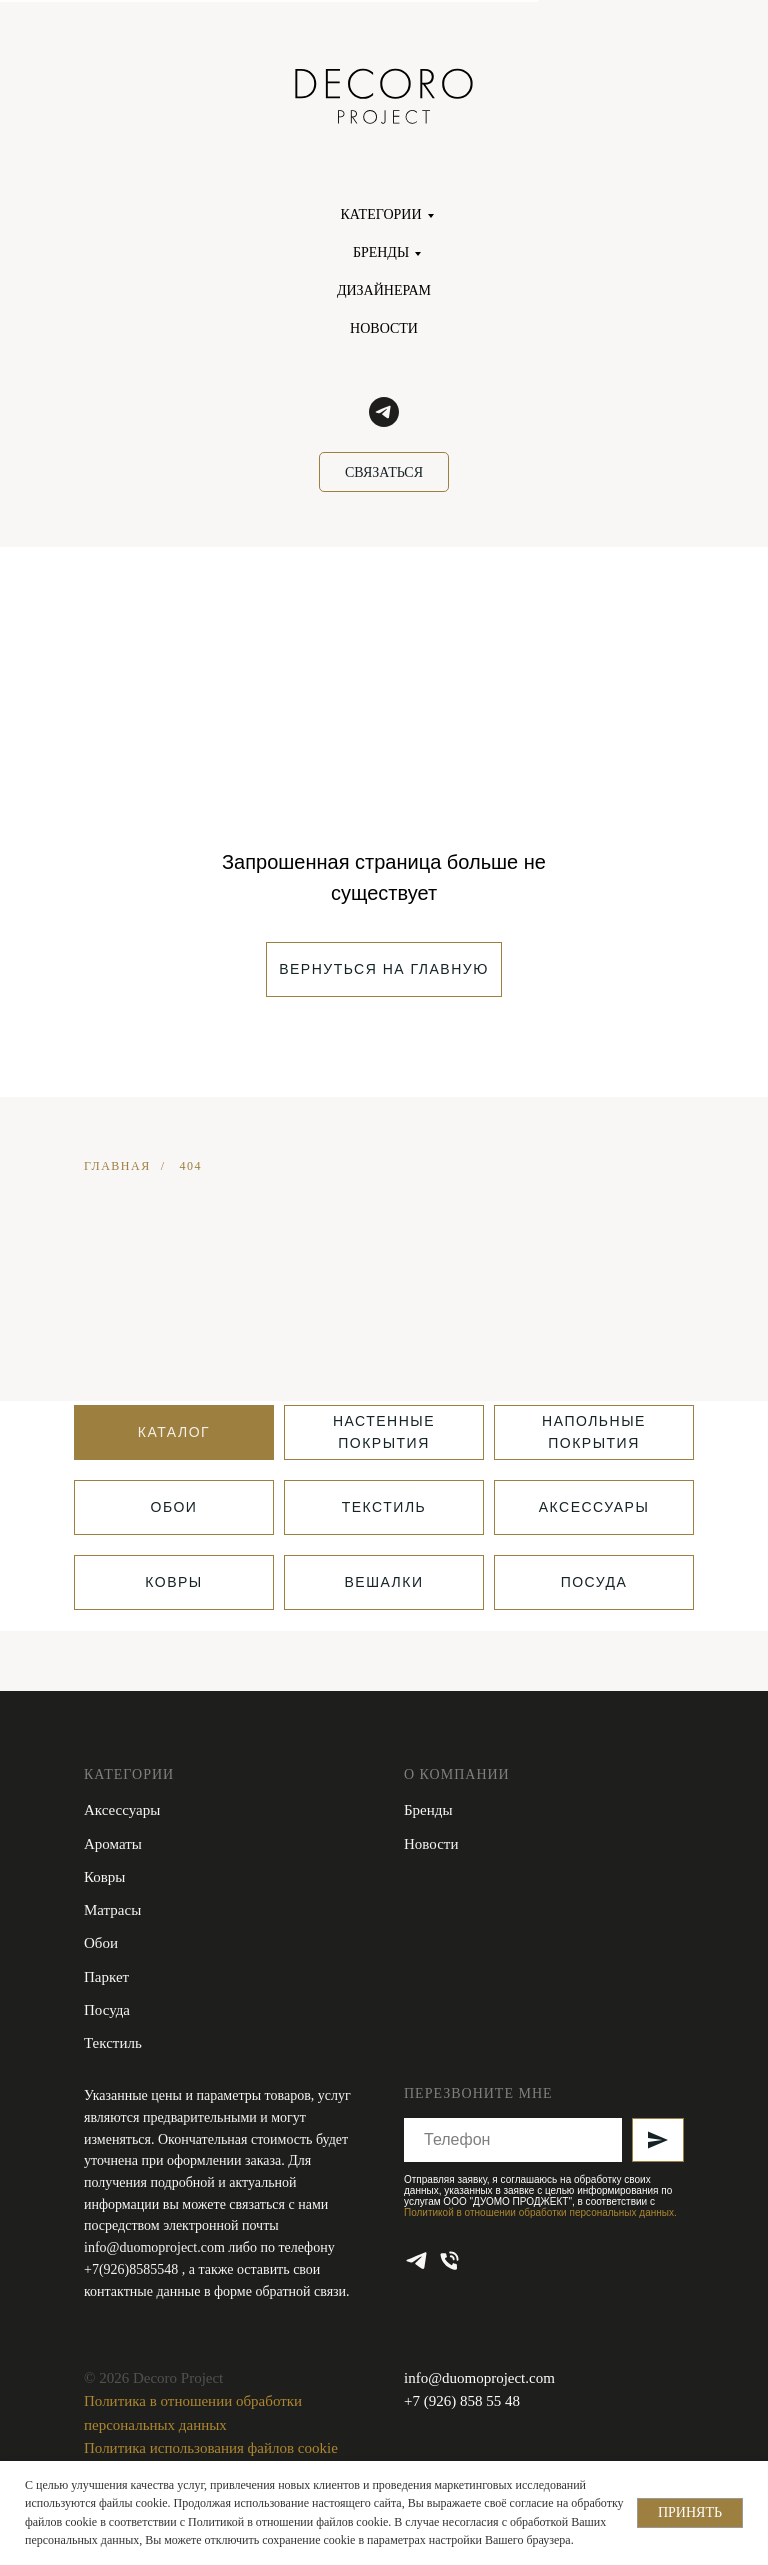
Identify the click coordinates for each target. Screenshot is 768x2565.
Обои (101, 1943)
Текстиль (113, 2043)
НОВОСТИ (384, 328)
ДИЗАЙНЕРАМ (384, 290)
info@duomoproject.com (154, 2247)
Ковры (104, 1877)
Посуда (107, 2010)
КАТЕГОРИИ (380, 214)
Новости (431, 1844)
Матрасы (112, 1910)
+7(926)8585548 (133, 2269)
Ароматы (113, 1844)
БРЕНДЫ (381, 252)
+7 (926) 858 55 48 (462, 2401)
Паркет (106, 1977)
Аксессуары (122, 1810)
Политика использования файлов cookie (211, 2448)
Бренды (428, 1810)
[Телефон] (449, 2260)
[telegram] (384, 412)
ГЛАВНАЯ (117, 1166)
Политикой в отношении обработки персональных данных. (540, 2212)
